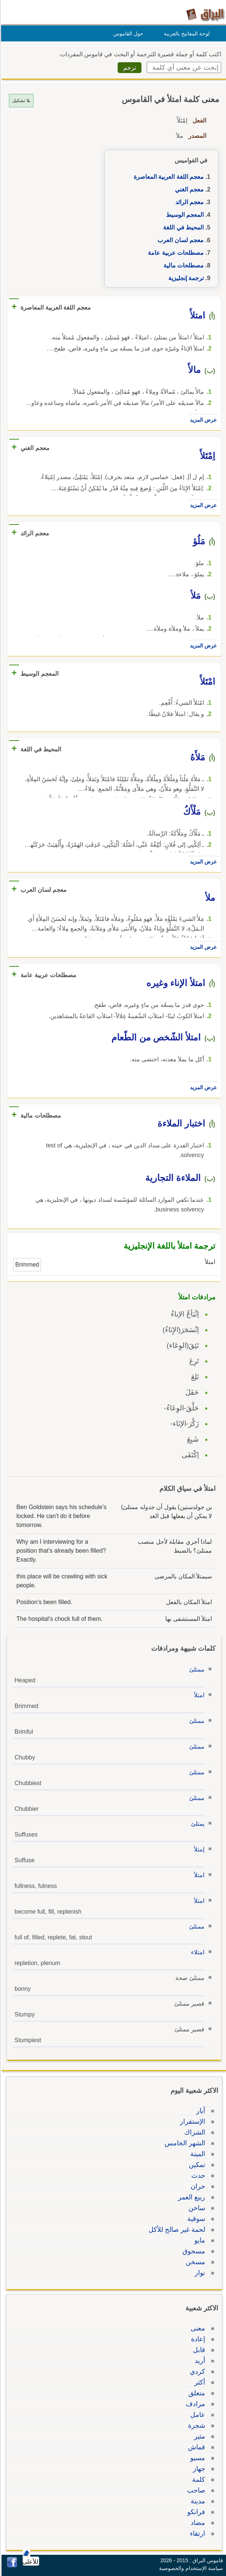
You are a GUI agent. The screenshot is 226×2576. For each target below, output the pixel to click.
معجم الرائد (188, 202)
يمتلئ (196, 1824)
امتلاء (196, 1952)
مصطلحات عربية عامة (175, 253)
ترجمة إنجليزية (185, 278)
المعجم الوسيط (184, 215)
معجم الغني (188, 189)
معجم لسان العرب (179, 240)
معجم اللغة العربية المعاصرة (168, 177)
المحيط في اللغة (182, 227)
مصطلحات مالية (182, 265)
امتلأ (198, 1695)
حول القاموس (127, 34)
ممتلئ (195, 1669)
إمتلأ (198, 1849)
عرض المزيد (202, 420)
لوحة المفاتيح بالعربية (186, 34)
